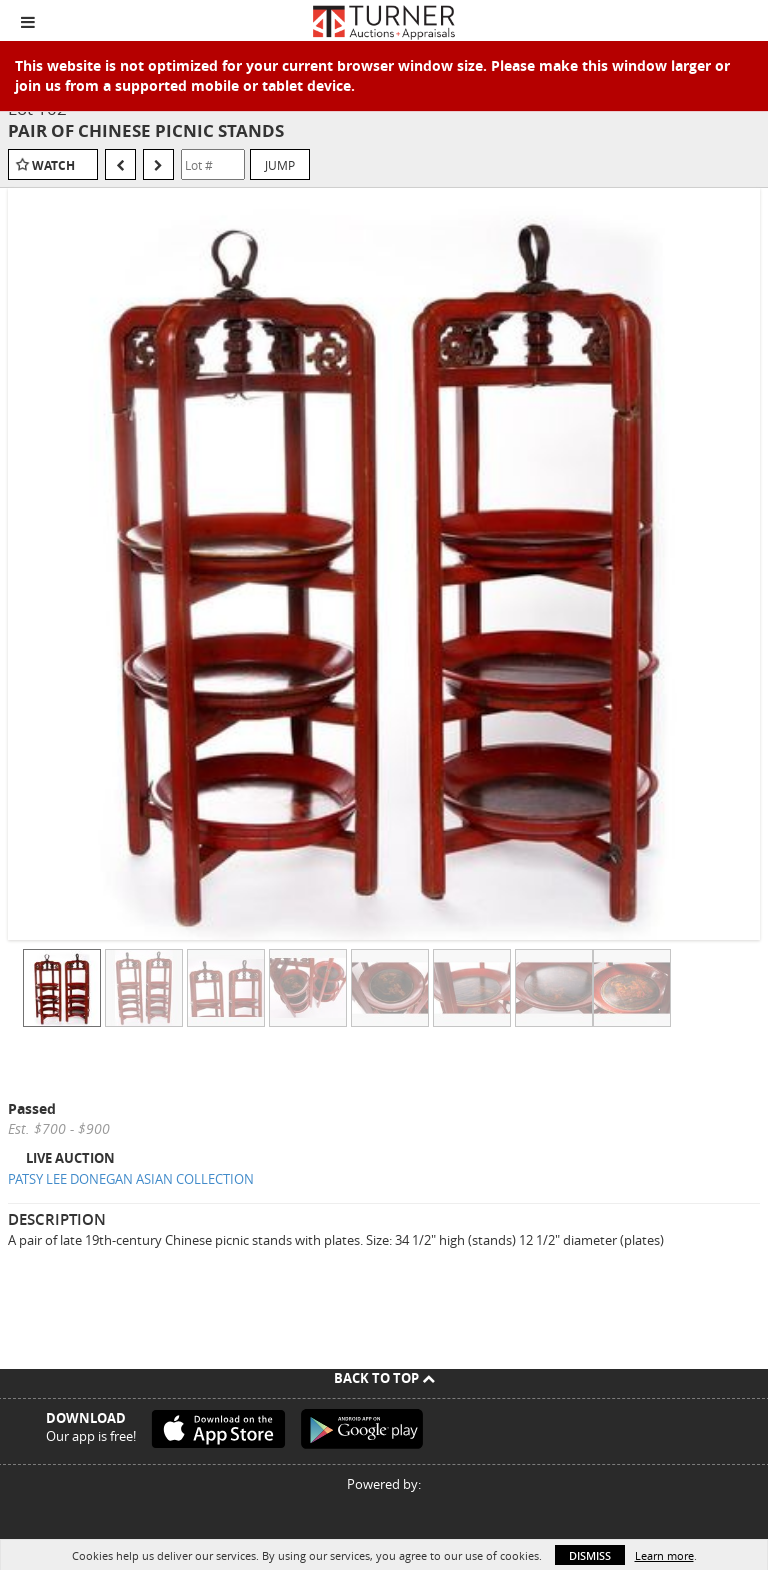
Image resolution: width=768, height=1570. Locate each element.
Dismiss (590, 1555)
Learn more (664, 1555)
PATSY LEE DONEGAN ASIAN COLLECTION (131, 1179)
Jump (280, 165)
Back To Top (384, 1378)
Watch (53, 165)
